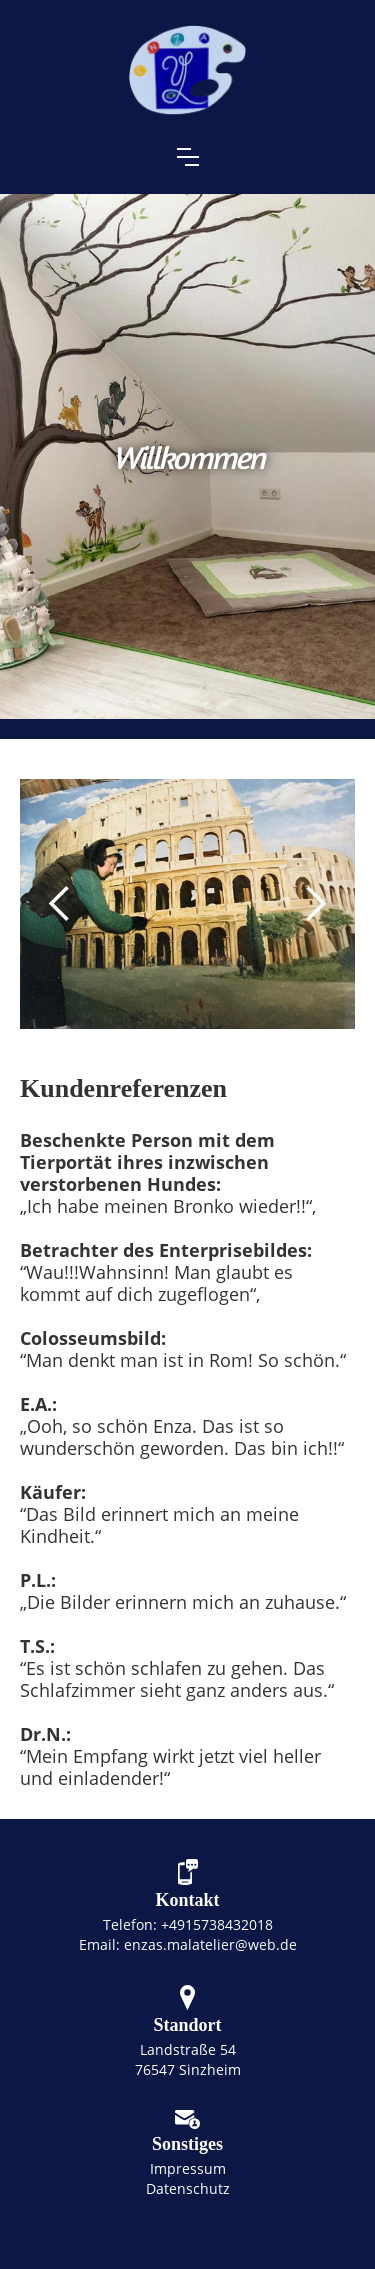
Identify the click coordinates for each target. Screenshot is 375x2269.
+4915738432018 (217, 1924)
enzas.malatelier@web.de (210, 1944)
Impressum (188, 2168)
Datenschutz (188, 2188)
